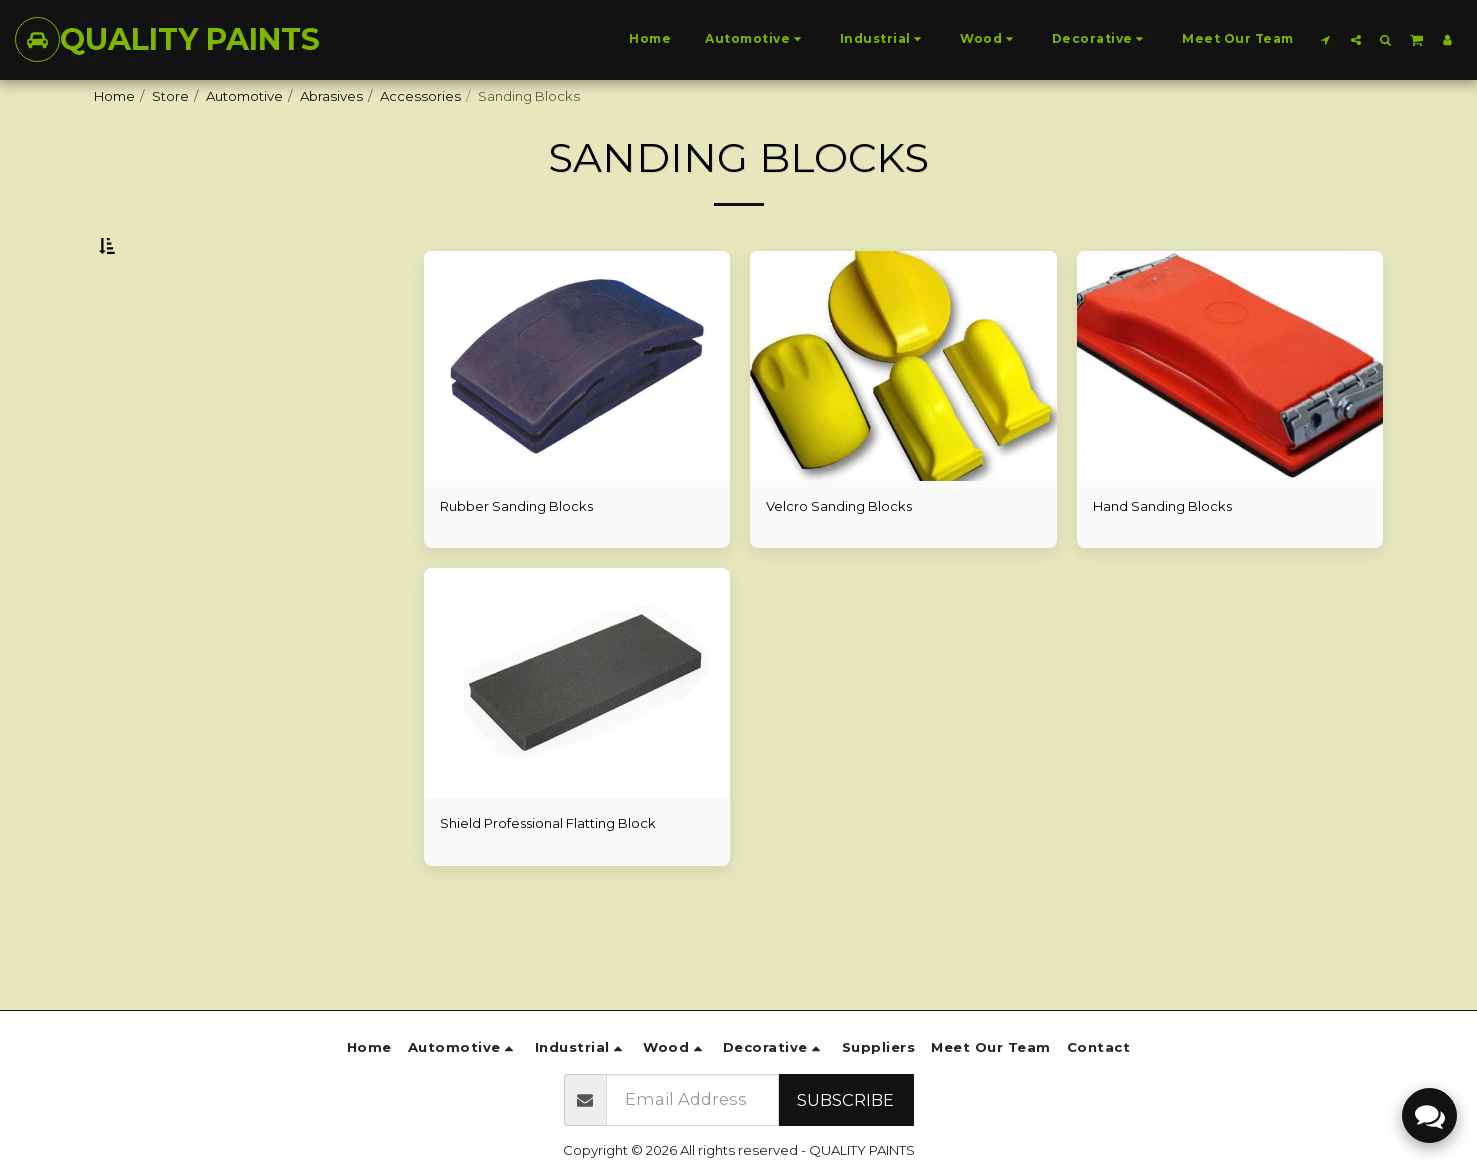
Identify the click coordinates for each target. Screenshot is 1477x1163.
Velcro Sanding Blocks (839, 555)
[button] (1326, 39)
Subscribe (845, 1100)
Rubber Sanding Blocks (517, 555)
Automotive (244, 96)
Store (170, 96)
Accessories (420, 96)
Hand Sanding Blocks (1163, 555)
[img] (577, 415)
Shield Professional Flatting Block (549, 872)
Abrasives (331, 96)
